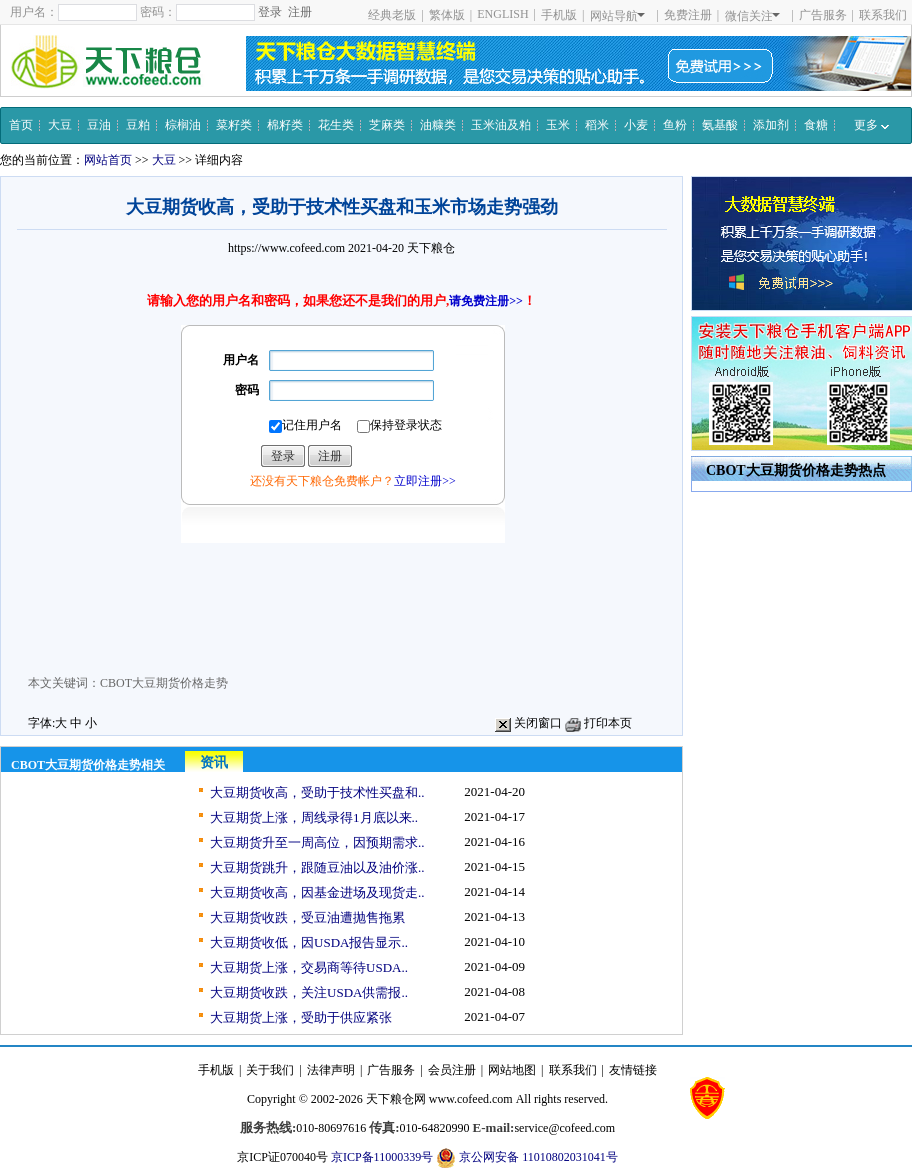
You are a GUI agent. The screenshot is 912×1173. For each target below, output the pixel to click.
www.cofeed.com (471, 1099)
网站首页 (108, 160)
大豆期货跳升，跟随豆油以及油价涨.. (317, 867)
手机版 (559, 15)
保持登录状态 (399, 425)
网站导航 (617, 16)
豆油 (99, 125)
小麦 (636, 125)
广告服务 (823, 15)
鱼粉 (675, 125)
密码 (247, 390)
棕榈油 (183, 125)
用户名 (241, 360)
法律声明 (331, 1070)
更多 (871, 125)
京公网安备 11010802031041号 (527, 1158)
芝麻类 (387, 125)
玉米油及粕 (501, 125)
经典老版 (392, 15)
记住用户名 (305, 425)
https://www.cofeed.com (286, 248)
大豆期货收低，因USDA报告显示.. (309, 942)
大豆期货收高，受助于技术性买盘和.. (317, 792)
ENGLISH (502, 14)
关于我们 (270, 1070)
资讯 (214, 762)
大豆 (60, 125)
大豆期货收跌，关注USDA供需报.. (309, 992)
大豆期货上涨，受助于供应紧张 (301, 1017)
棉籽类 (285, 125)
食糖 (816, 125)
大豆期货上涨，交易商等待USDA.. (309, 967)
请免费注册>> (486, 301)
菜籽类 (234, 125)
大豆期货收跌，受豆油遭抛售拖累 (307, 917)
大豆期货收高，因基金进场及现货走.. (317, 892)
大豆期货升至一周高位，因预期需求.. (317, 842)
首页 (21, 125)
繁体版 (447, 15)
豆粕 (138, 125)
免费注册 (688, 15)
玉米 (558, 125)
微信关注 (752, 16)
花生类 (336, 125)
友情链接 (633, 1070)
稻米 (597, 125)
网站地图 (512, 1070)
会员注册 (452, 1070)
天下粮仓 (431, 248)
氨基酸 (720, 125)
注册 (300, 12)
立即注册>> (425, 481)
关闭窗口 (528, 723)
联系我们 (883, 15)
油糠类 (438, 125)
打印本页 (598, 723)
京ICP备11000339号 (382, 1157)
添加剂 (771, 125)
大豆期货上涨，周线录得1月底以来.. (314, 817)
